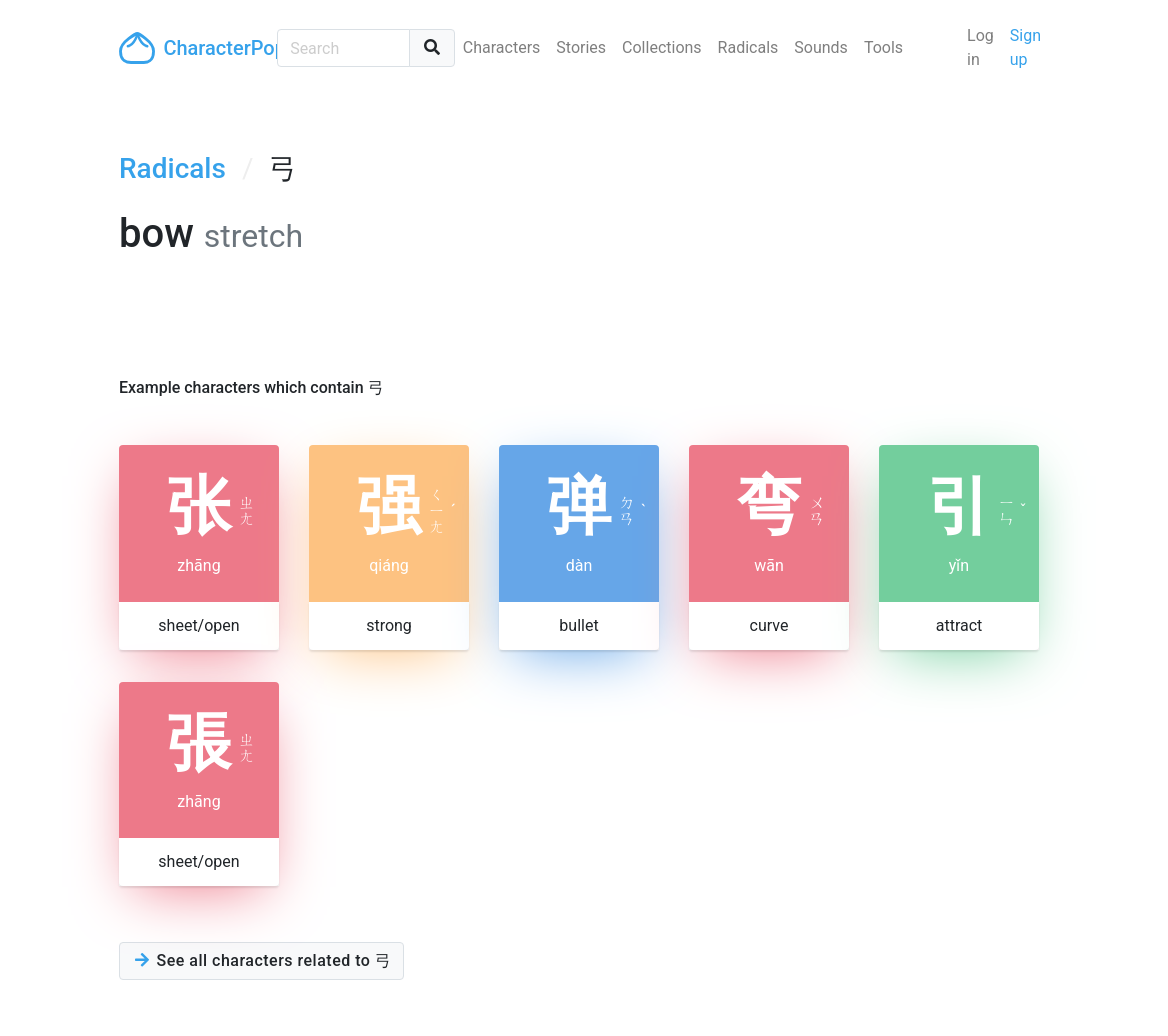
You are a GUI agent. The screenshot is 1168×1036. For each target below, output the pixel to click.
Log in (980, 47)
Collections (662, 47)
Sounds (821, 47)
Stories (581, 47)
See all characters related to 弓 (261, 960)
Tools (883, 47)
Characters (502, 47)
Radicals (748, 47)
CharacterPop (190, 48)
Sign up (1025, 47)
